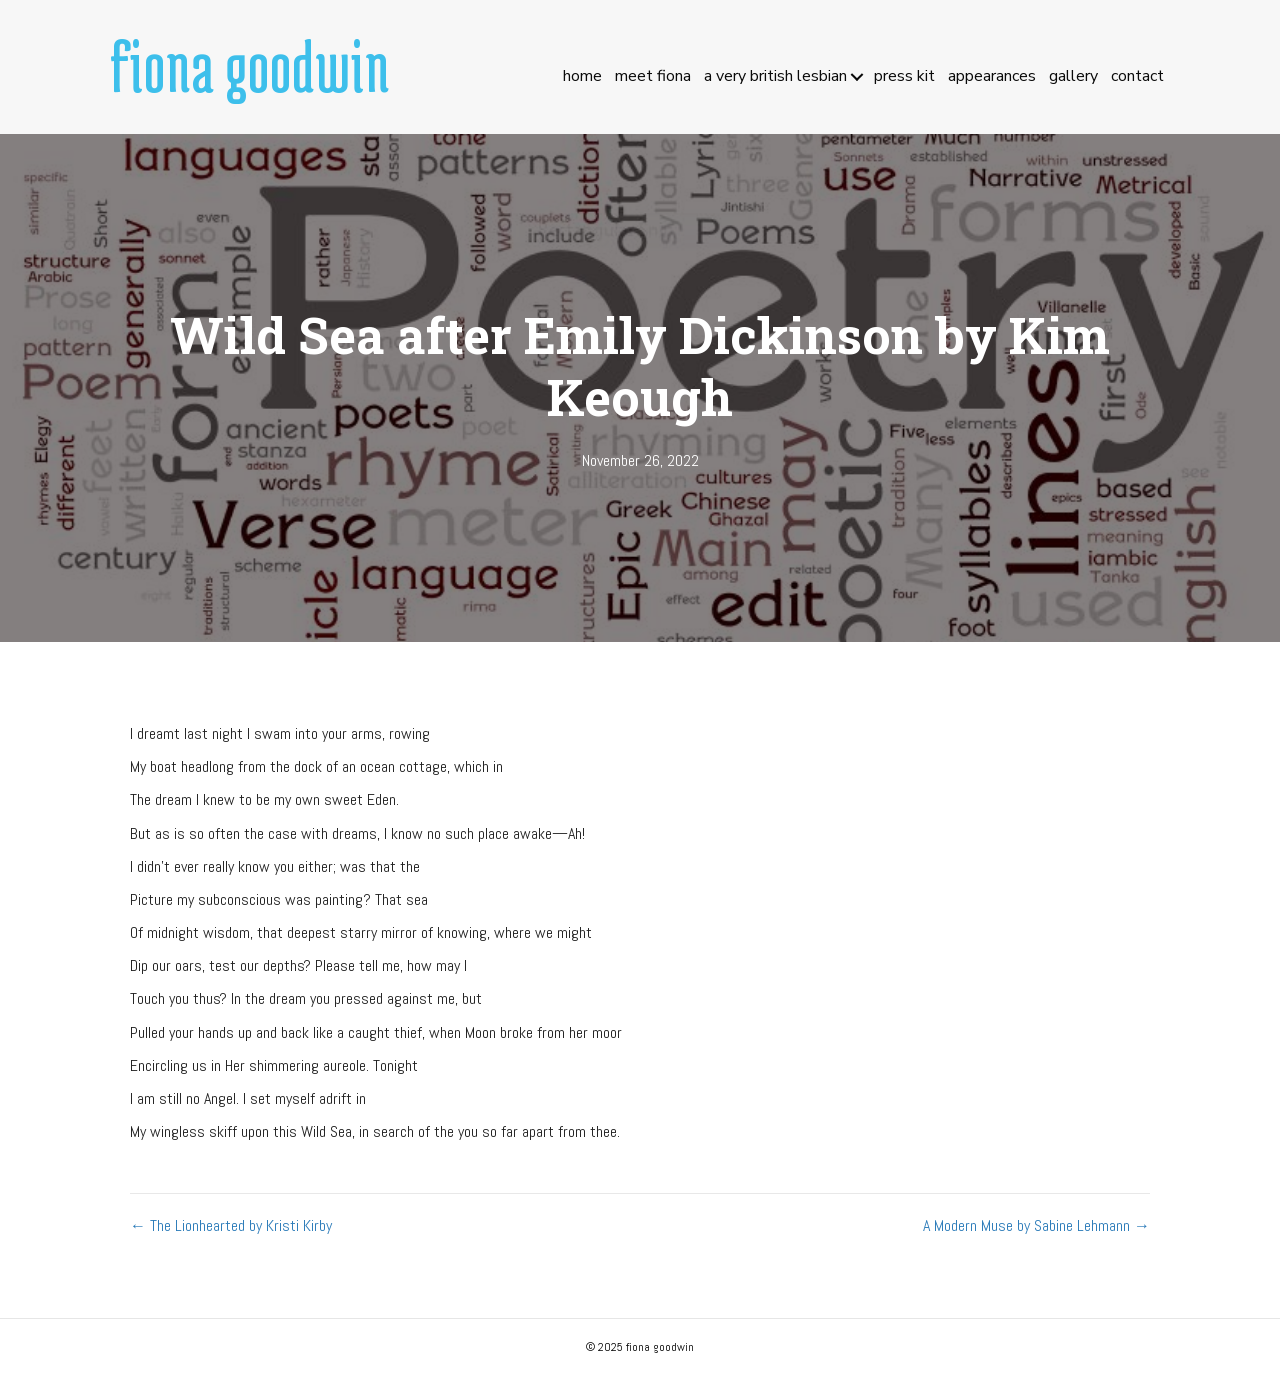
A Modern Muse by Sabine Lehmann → (1036, 1225)
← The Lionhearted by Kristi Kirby (233, 1225)
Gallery (1073, 76)
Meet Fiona (653, 76)
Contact (1137, 76)
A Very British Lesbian (775, 76)
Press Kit (904, 76)
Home (582, 76)
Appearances (992, 76)
